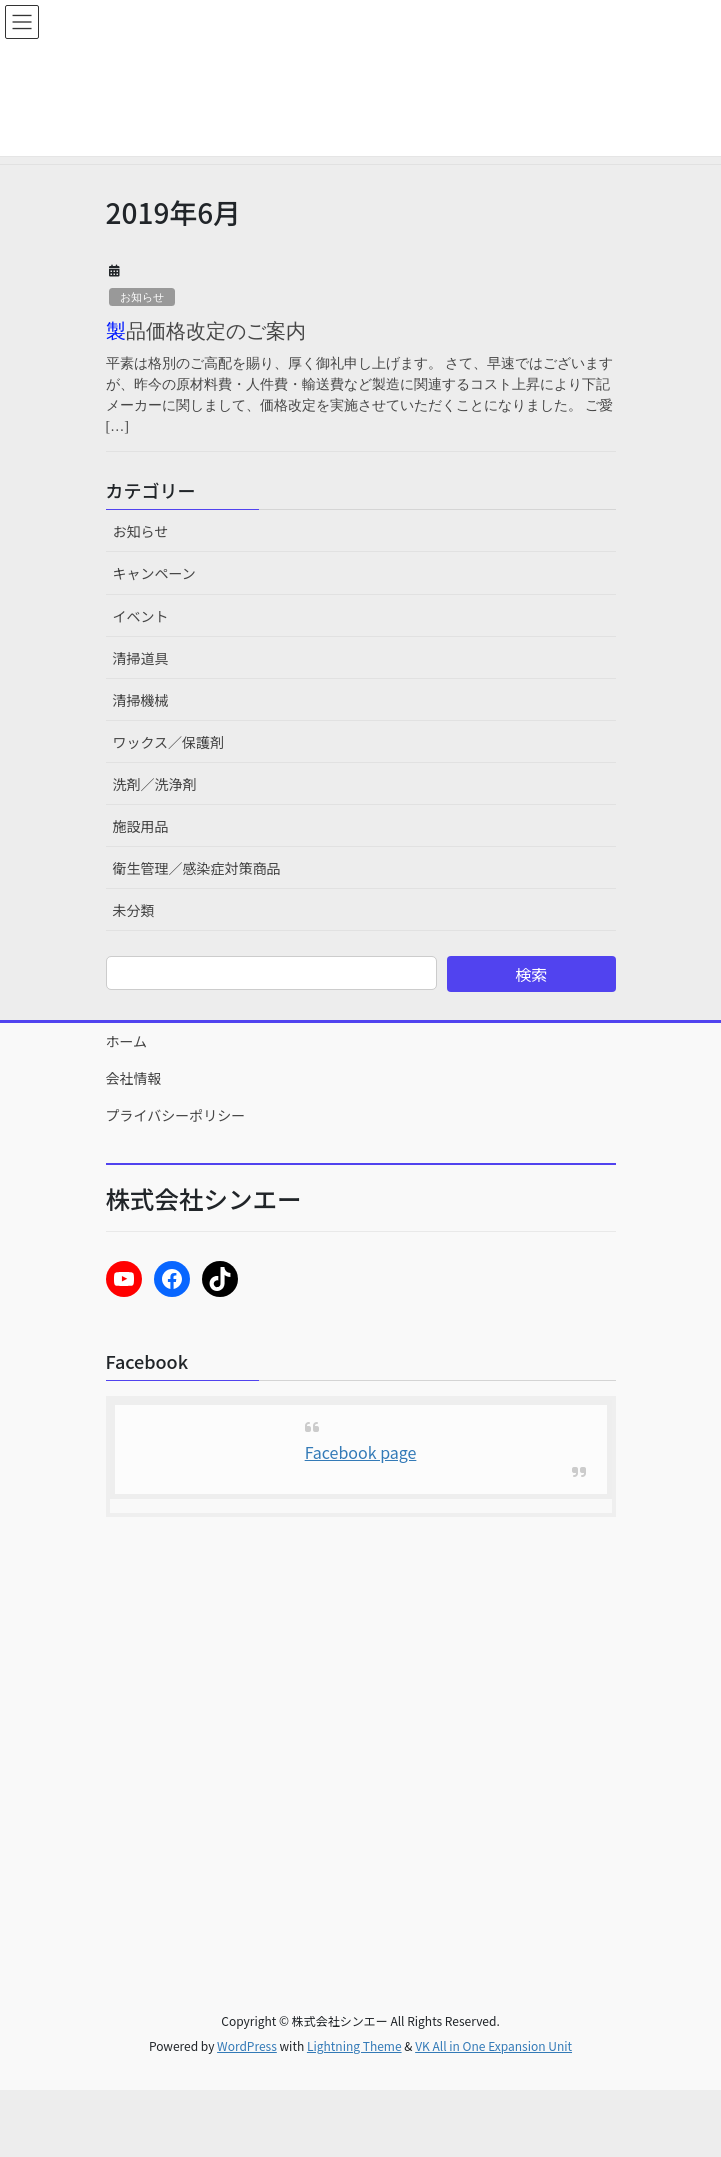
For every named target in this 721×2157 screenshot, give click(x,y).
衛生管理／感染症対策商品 (197, 868)
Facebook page (361, 1452)
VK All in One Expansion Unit (493, 2045)
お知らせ (142, 297)
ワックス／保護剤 (169, 742)
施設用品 (141, 826)
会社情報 (134, 1078)
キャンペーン (154, 573)
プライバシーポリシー (176, 1115)
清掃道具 (141, 658)
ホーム (127, 1041)
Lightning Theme (354, 2045)
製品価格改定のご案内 (206, 331)
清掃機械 (141, 700)
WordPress (247, 2045)
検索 (531, 974)
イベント (141, 616)
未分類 (134, 910)
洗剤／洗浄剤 (155, 784)
